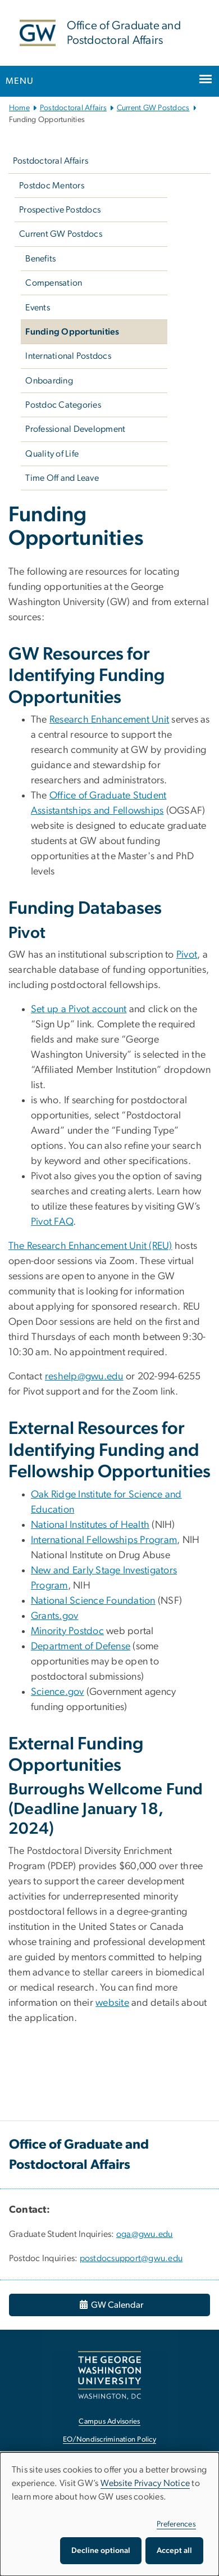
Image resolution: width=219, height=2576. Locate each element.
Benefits (40, 258)
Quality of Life (52, 453)
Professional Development (75, 429)
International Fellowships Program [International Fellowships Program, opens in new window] (104, 1540)
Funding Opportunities (72, 331)
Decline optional (100, 2551)
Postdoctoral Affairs (73, 108)
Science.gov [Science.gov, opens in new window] (57, 1692)
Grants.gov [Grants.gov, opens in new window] (55, 1616)
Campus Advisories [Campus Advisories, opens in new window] (109, 2421)
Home (19, 108)
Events (37, 307)
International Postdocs (68, 355)
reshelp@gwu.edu (84, 1377)
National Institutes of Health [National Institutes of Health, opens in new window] (90, 1525)
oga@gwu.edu (144, 2234)
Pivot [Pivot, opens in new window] (186, 955)
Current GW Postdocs (153, 108)
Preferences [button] (176, 2524)
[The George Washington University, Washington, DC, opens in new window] (109, 2375)
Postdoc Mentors (51, 185)
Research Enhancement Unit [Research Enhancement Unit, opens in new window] (109, 720)
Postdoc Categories (63, 404)
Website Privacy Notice (145, 2483)
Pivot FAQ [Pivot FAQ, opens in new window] (52, 1222)
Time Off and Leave (62, 477)
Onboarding (49, 380)
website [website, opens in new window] (112, 2003)
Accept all (174, 2551)
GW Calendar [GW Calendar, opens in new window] (111, 2304)
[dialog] (109, 2514)
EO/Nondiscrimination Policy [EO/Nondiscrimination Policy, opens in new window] (109, 2439)
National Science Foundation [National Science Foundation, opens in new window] (93, 1601)
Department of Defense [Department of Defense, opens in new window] (80, 1646)
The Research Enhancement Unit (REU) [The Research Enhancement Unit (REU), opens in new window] (90, 1246)
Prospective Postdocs (60, 209)
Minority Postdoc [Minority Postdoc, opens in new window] (67, 1631)
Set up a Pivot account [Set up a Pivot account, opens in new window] (79, 1009)
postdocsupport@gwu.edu (131, 2258)
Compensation (53, 282)
